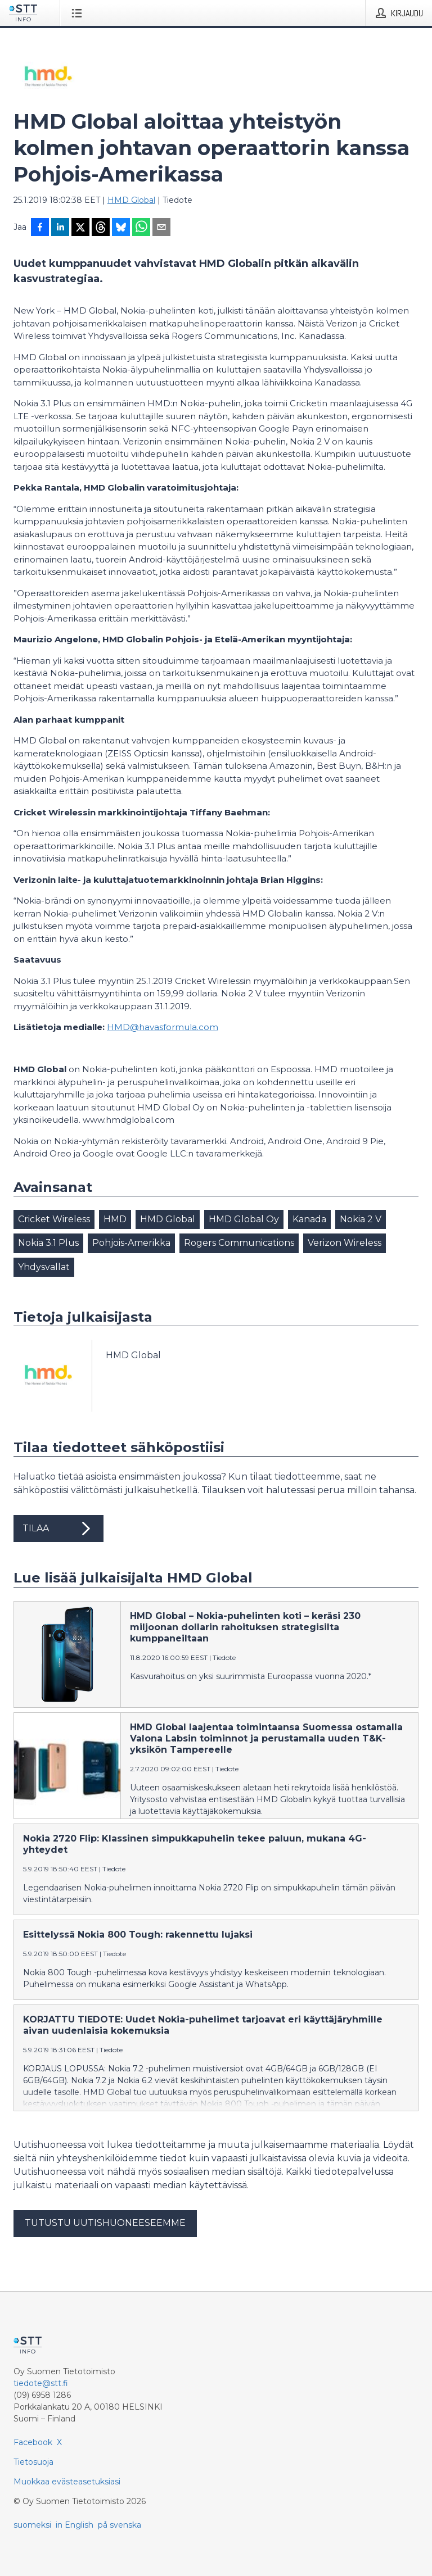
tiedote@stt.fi (41, 2383)
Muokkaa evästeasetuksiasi (67, 2482)
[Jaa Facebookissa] (40, 228)
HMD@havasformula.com (162, 1027)
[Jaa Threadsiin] (101, 228)
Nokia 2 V (360, 1219)
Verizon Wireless (344, 1242)
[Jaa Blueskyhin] (121, 228)
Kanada (309, 1219)
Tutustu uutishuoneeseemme (105, 2222)
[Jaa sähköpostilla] (161, 228)
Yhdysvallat (44, 1267)
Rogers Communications (239, 1242)
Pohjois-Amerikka (131, 1242)
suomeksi (32, 2525)
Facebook (33, 2442)
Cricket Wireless (54, 1219)
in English (74, 2525)
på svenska (119, 2525)
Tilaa (58, 1528)
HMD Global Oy (244, 1219)
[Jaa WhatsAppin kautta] (141, 228)
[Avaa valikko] (79, 13)
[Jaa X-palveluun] (80, 228)
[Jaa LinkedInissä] (60, 228)
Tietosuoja (33, 2462)
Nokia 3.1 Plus (48, 1242)
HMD (115, 1219)
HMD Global (131, 200)
